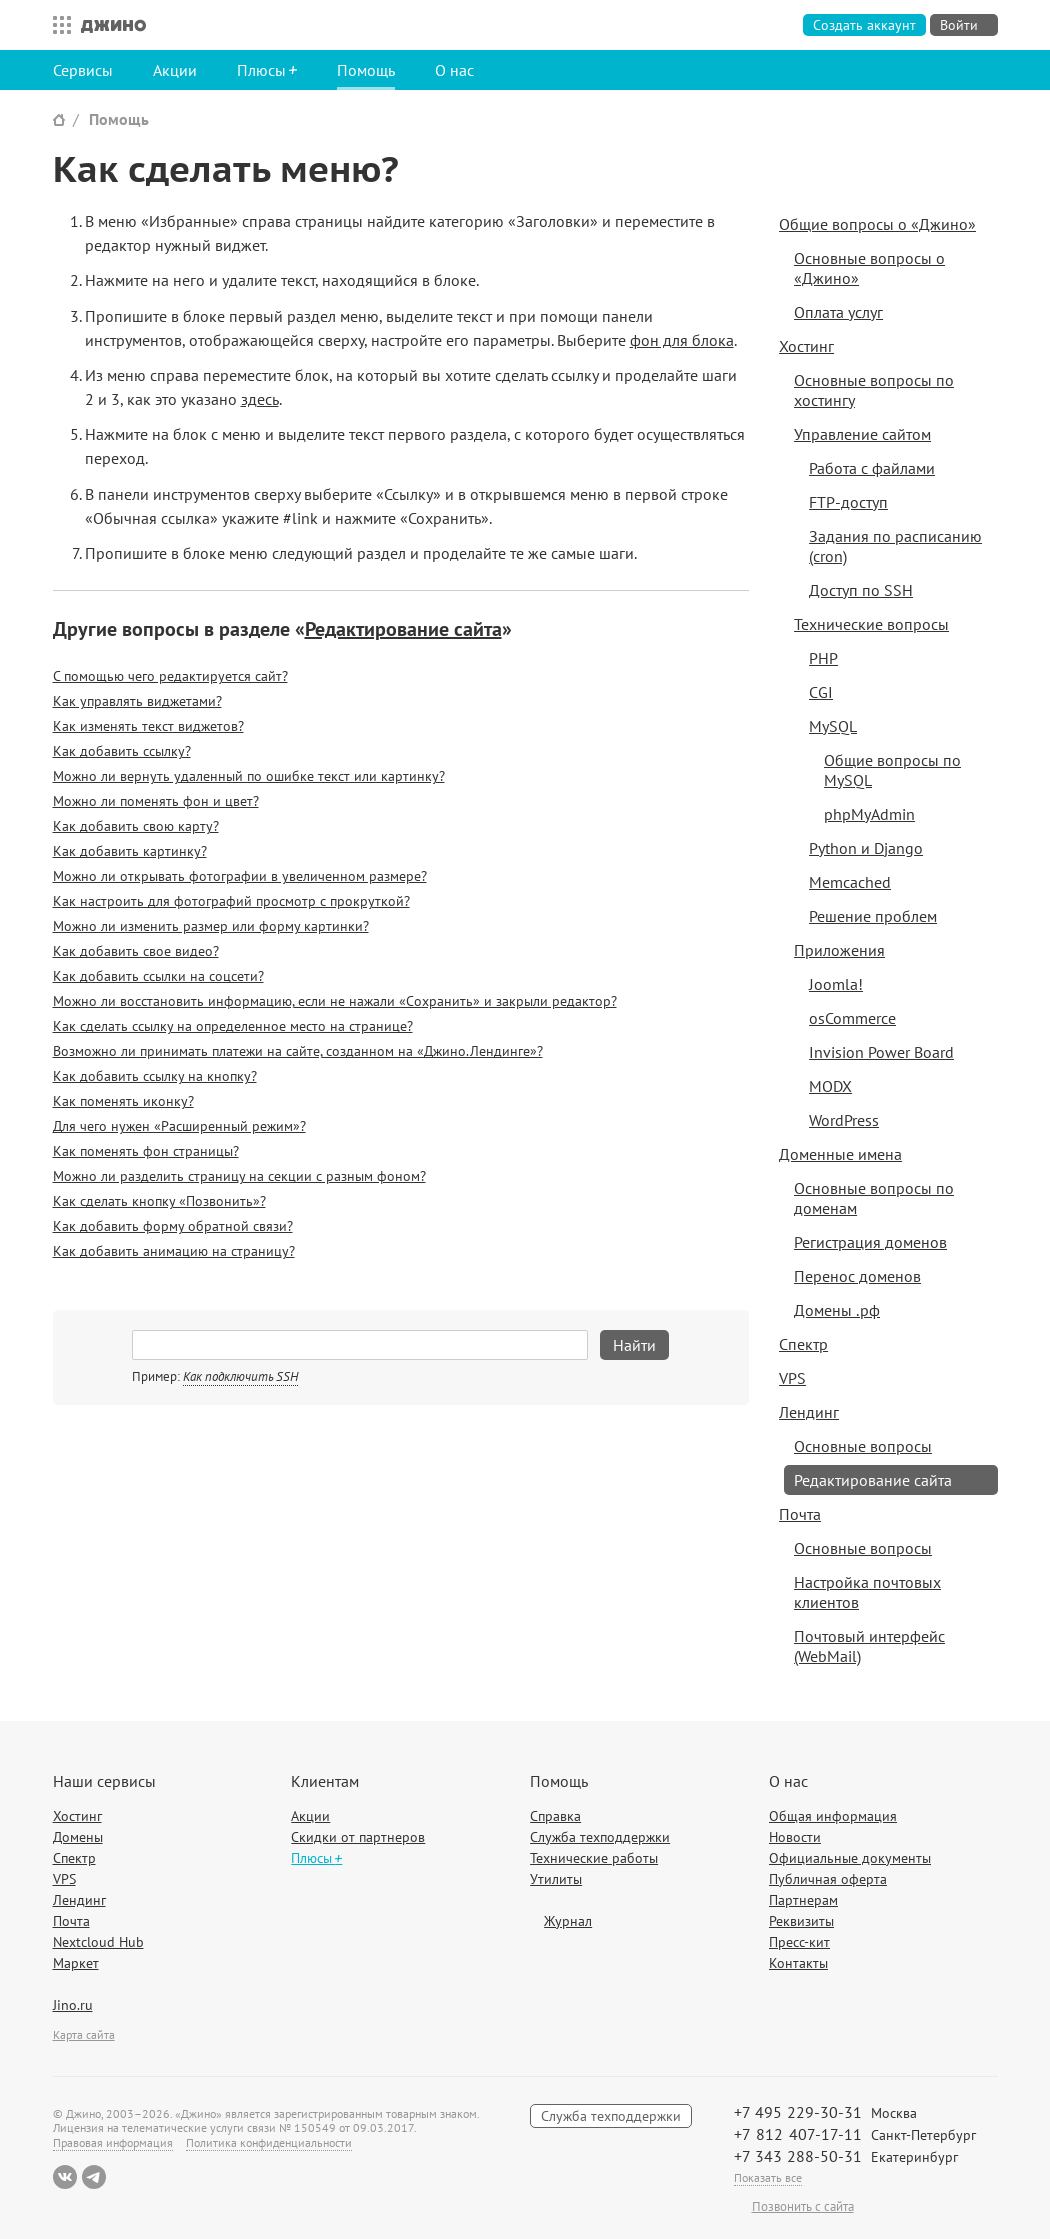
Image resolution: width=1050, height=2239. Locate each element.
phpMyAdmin (869, 814)
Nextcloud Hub (98, 1942)
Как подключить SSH (240, 1376)
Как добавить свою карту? (136, 826)
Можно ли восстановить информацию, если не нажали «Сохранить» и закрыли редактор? (335, 1001)
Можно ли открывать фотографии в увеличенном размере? (240, 876)
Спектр (803, 1344)
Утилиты (556, 1879)
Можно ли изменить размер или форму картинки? (211, 926)
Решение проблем (873, 916)
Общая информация (833, 1816)
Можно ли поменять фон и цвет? (156, 801)
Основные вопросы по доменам (874, 1198)
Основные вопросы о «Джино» (869, 268)
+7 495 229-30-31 (798, 2112)
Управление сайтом (862, 434)
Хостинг (806, 346)
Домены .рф (837, 1310)
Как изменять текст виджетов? (148, 726)
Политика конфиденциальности (269, 2142)
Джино (113, 25)
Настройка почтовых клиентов (867, 1592)
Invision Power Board (881, 1052)
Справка (555, 1816)
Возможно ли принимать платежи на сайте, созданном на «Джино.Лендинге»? (298, 1051)
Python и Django (866, 848)
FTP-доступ (848, 502)
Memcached (850, 882)
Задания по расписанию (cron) (895, 546)
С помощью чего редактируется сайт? (170, 676)
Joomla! (836, 984)
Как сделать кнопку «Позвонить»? (159, 1201)
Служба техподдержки (600, 1837)
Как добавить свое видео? (136, 951)
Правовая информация (113, 2142)
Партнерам (803, 1900)
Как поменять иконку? (123, 1101)
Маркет (76, 1963)
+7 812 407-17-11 (798, 2134)
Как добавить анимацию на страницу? (174, 1251)
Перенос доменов (857, 1276)
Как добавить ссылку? (122, 751)
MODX (830, 1086)
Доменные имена (840, 1154)
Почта (800, 1514)
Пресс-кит (799, 1942)
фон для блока (682, 340)
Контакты (798, 1963)
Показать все (768, 2177)
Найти (634, 1345)
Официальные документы (850, 1858)
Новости (795, 1837)
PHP (823, 658)
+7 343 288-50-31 (798, 2156)
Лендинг (809, 1412)
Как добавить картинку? (130, 851)
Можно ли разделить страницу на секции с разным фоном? (239, 1176)
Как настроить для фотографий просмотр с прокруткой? (231, 901)
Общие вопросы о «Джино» (877, 224)
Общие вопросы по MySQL (892, 770)
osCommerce (852, 1018)
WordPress (844, 1120)
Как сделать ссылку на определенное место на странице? (233, 1026)
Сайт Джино (59, 119)
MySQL (833, 726)
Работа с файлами (872, 468)
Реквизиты (801, 1921)
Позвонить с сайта (803, 2207)
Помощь (366, 70)
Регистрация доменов (870, 1242)
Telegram (94, 2177)
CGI (821, 692)
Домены (78, 1837)
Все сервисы (57, 25)
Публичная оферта (828, 1879)
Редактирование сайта (403, 629)
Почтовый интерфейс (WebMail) (869, 1646)
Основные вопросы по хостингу (874, 390)
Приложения (839, 950)
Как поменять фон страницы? (146, 1151)
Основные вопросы (863, 1446)
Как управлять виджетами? (137, 701)
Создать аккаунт (864, 25)
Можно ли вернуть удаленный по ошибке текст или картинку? (249, 776)
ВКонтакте (65, 2177)
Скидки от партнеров (358, 1837)
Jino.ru (73, 2005)
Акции (175, 70)
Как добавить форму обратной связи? (173, 1226)
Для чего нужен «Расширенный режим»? (179, 1126)
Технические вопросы (871, 624)
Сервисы (83, 70)
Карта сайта (84, 2034)
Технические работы (594, 1858)
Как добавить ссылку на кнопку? (155, 1076)
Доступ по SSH (861, 590)
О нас (454, 70)
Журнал (568, 1921)
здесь (260, 399)
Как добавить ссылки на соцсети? (158, 976)
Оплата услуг (838, 312)
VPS (792, 1378)
